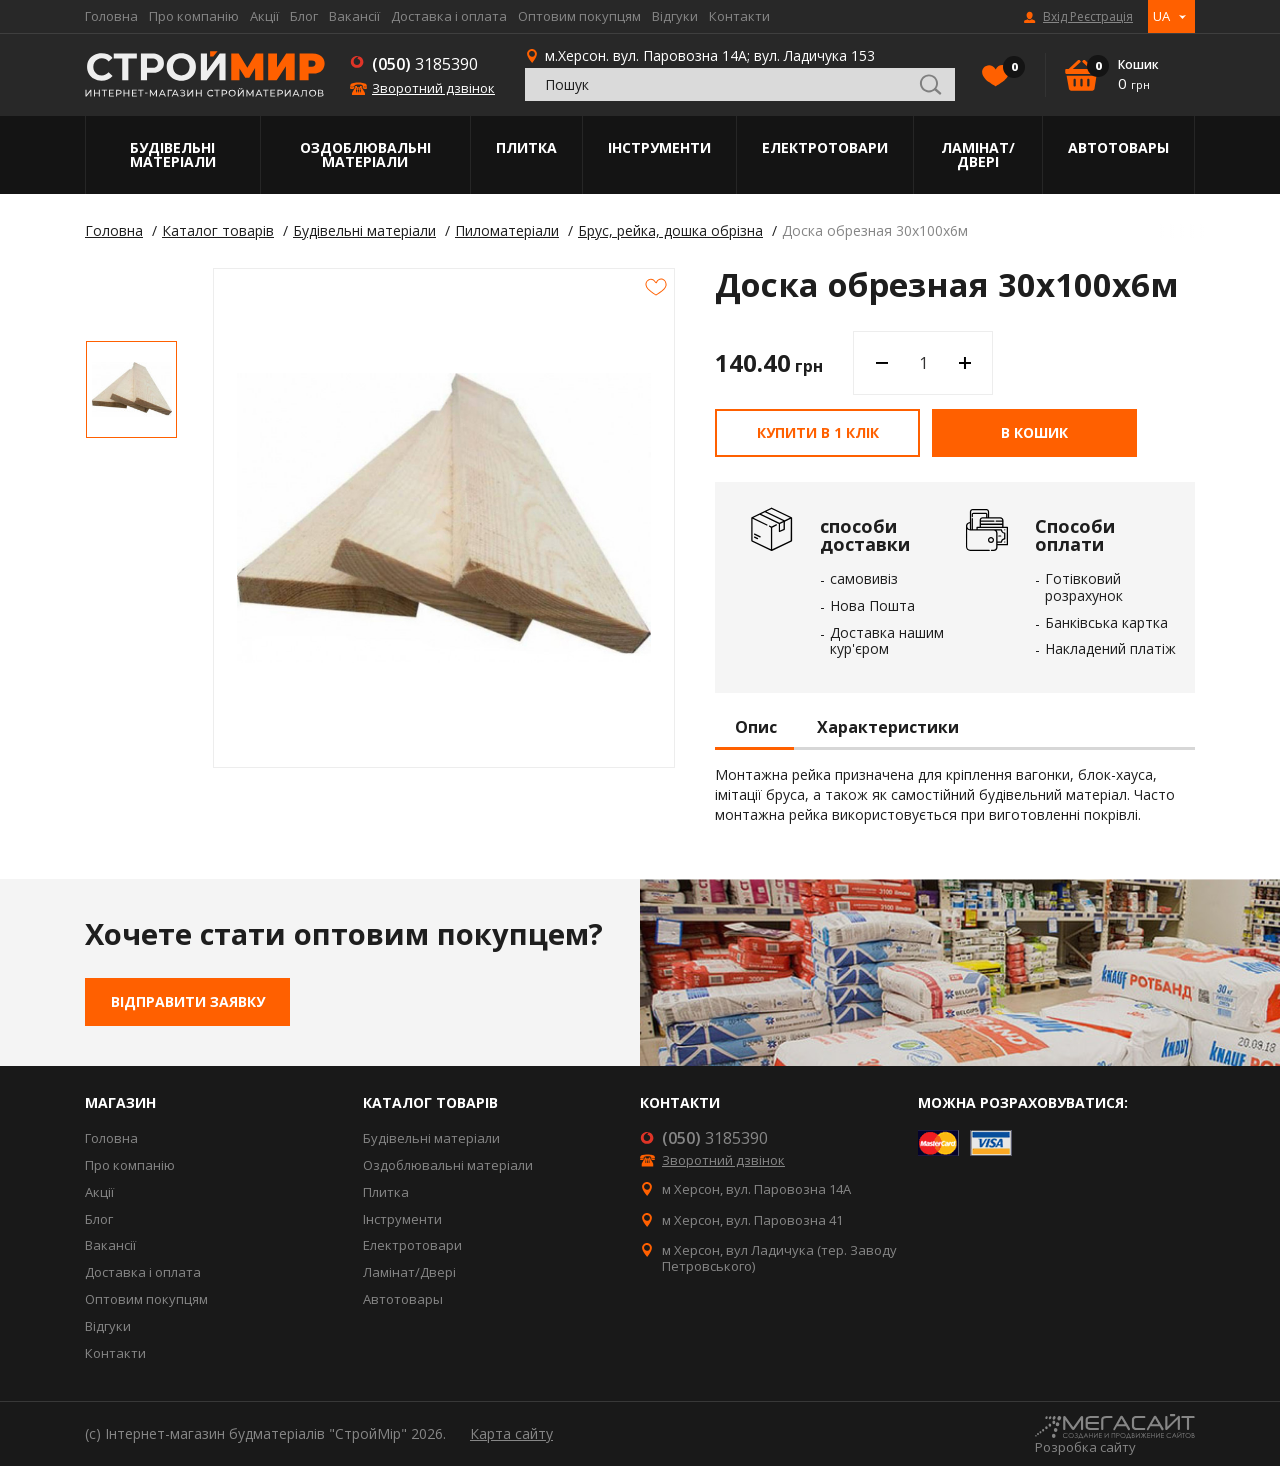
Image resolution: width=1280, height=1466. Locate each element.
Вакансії (354, 16)
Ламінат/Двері (978, 154)
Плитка (526, 147)
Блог (304, 16)
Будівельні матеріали (173, 154)
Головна (111, 16)
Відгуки (675, 16)
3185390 (425, 64)
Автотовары (1118, 147)
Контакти (739, 16)
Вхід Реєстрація (1088, 17)
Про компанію (194, 16)
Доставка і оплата (449, 16)
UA (1161, 16)
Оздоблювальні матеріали (365, 154)
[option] (131, 389)
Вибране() (1009, 69)
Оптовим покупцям (579, 16)
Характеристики (888, 728)
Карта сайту (511, 1433)
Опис (756, 728)
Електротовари (825, 147)
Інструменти (659, 147)
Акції (264, 16)
